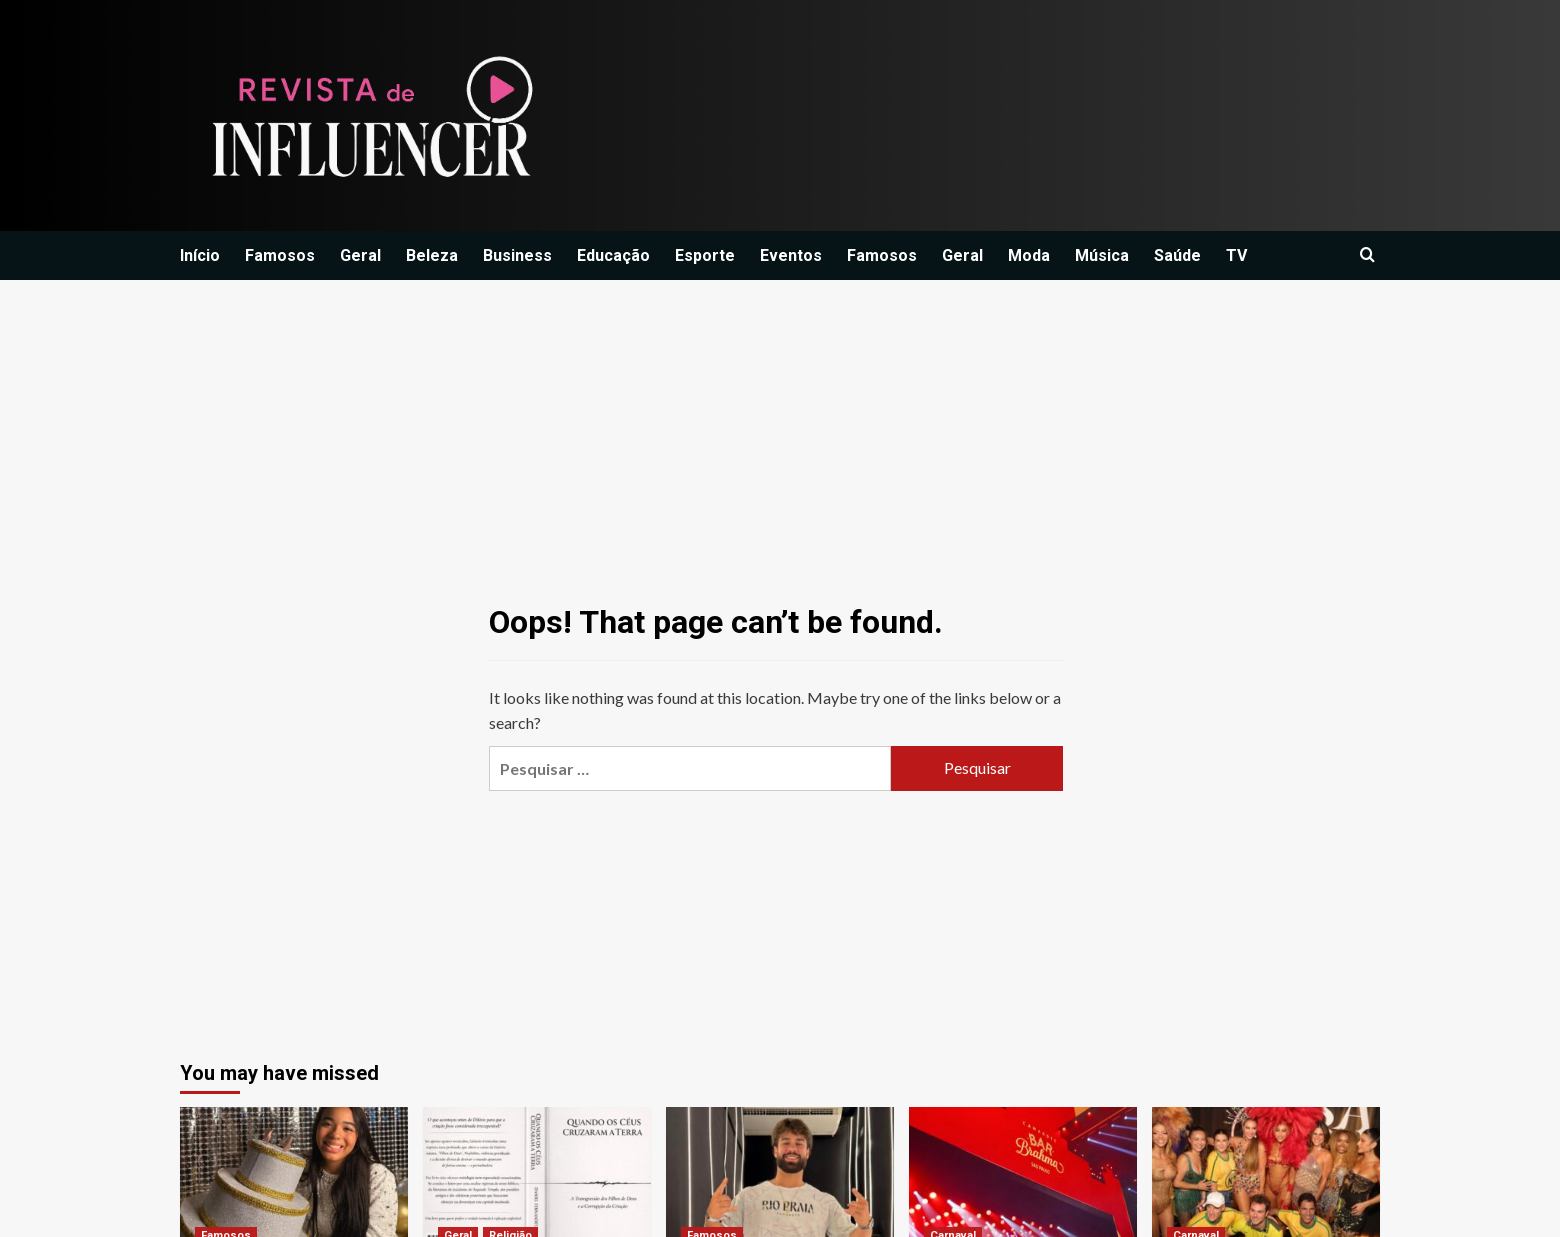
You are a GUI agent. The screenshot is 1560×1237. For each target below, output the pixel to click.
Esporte (705, 255)
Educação (613, 255)
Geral (360, 255)
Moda (1029, 255)
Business (517, 255)
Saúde (1177, 255)
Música (1102, 255)
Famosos (280, 255)
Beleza (432, 255)
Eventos (791, 255)
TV (1236, 255)
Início (200, 255)
